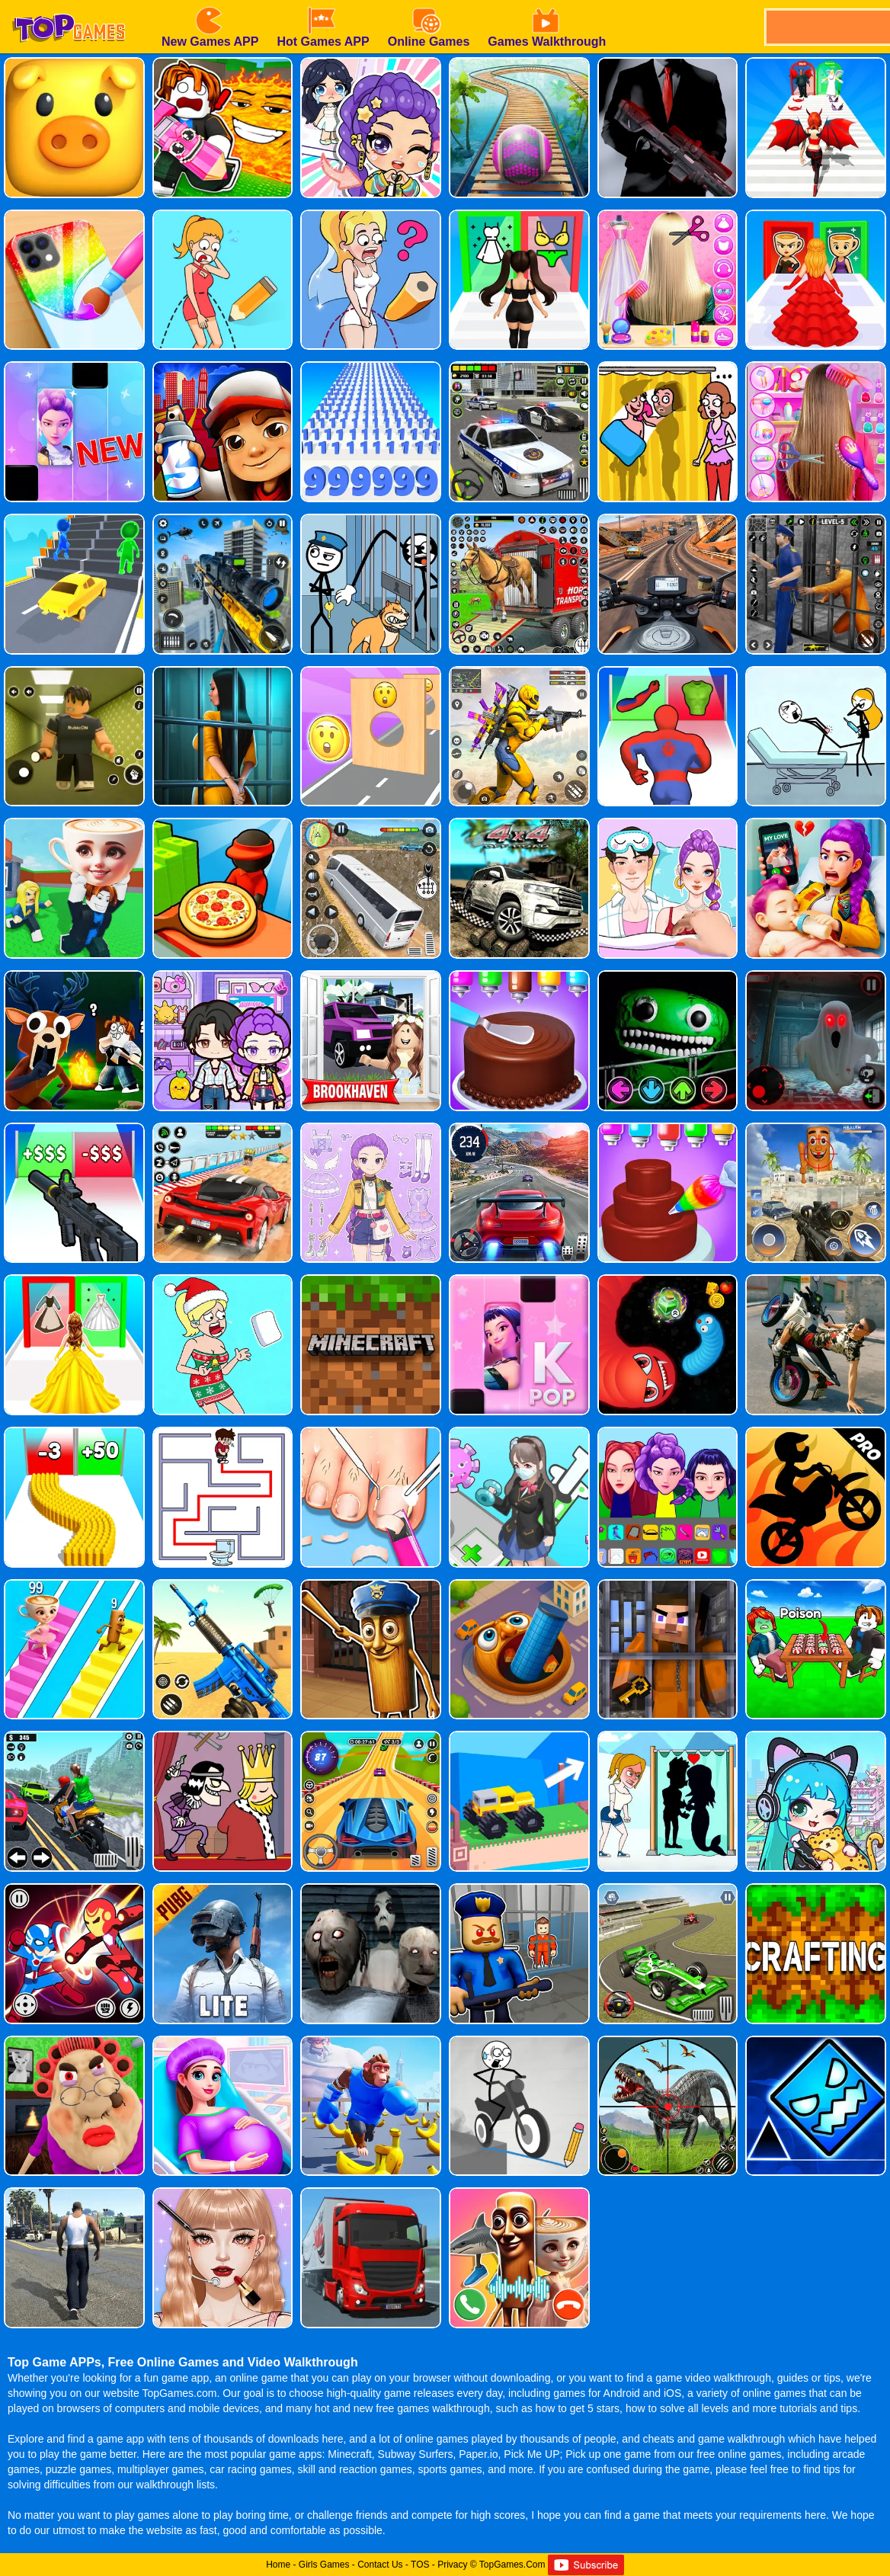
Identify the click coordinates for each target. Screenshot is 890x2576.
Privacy (452, 2564)
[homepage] (68, 5)
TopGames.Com (512, 2564)
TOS (420, 2564)
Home (278, 2564)
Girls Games (324, 2564)
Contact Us (379, 2564)
